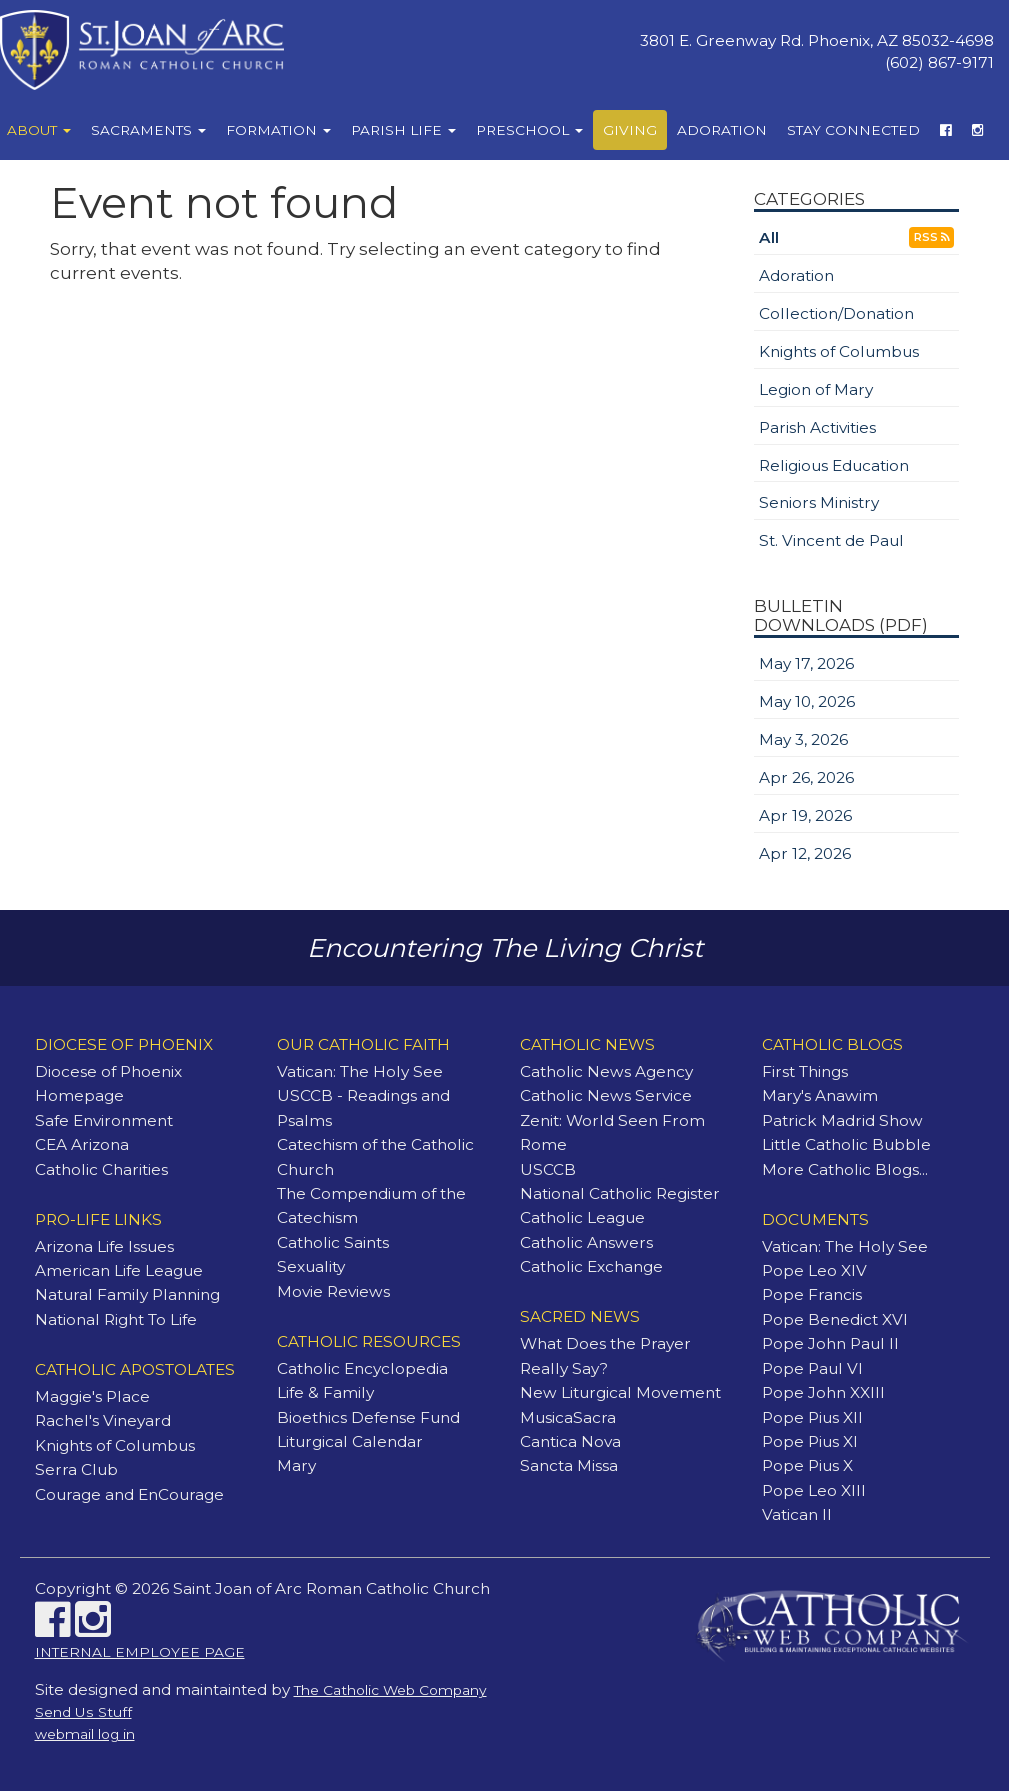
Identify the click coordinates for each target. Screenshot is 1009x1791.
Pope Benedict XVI (835, 1319)
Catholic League (582, 1217)
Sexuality (311, 1266)
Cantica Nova (570, 1441)
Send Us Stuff (83, 1712)
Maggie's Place (92, 1396)
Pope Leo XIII (814, 1490)
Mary (296, 1465)
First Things (805, 1071)
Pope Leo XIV (814, 1270)
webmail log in (85, 1734)
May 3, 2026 (803, 739)
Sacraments (148, 130)
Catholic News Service (606, 1095)
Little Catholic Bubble (846, 1144)
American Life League (119, 1270)
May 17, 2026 (806, 663)
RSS (931, 237)
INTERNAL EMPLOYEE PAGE (140, 1652)
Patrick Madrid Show (842, 1120)
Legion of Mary (816, 389)
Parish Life (403, 130)
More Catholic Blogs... (845, 1169)
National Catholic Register (620, 1193)
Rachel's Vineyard (103, 1420)
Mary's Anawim (820, 1095)
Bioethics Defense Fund (368, 1417)
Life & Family (325, 1392)
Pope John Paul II (830, 1343)
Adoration (722, 130)
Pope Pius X (807, 1465)
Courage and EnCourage (129, 1494)
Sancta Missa (569, 1465)
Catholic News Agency (606, 1071)
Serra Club (76, 1469)
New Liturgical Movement (620, 1392)
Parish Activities (817, 427)
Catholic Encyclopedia (362, 1368)
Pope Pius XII (812, 1417)
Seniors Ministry (819, 502)
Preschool (529, 130)
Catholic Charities (101, 1169)
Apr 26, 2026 (806, 777)
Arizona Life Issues (104, 1246)
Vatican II (797, 1514)
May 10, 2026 (807, 701)
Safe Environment (104, 1120)
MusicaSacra (568, 1417)
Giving (630, 130)
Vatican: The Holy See (360, 1071)
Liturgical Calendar (350, 1441)
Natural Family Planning (127, 1294)
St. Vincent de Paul (831, 540)
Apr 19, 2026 (805, 815)
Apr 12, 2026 (805, 853)
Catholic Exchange (591, 1266)
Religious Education (834, 465)
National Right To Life (116, 1319)
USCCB (548, 1169)
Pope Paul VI (812, 1368)
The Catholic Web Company (390, 1690)
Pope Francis (812, 1294)
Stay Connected (853, 130)
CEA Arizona (82, 1144)
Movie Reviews (333, 1291)
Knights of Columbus (839, 351)
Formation (278, 130)
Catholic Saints (333, 1242)
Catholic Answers (586, 1242)
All (769, 237)
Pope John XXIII (823, 1392)
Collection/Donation (836, 313)
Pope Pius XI (810, 1441)
